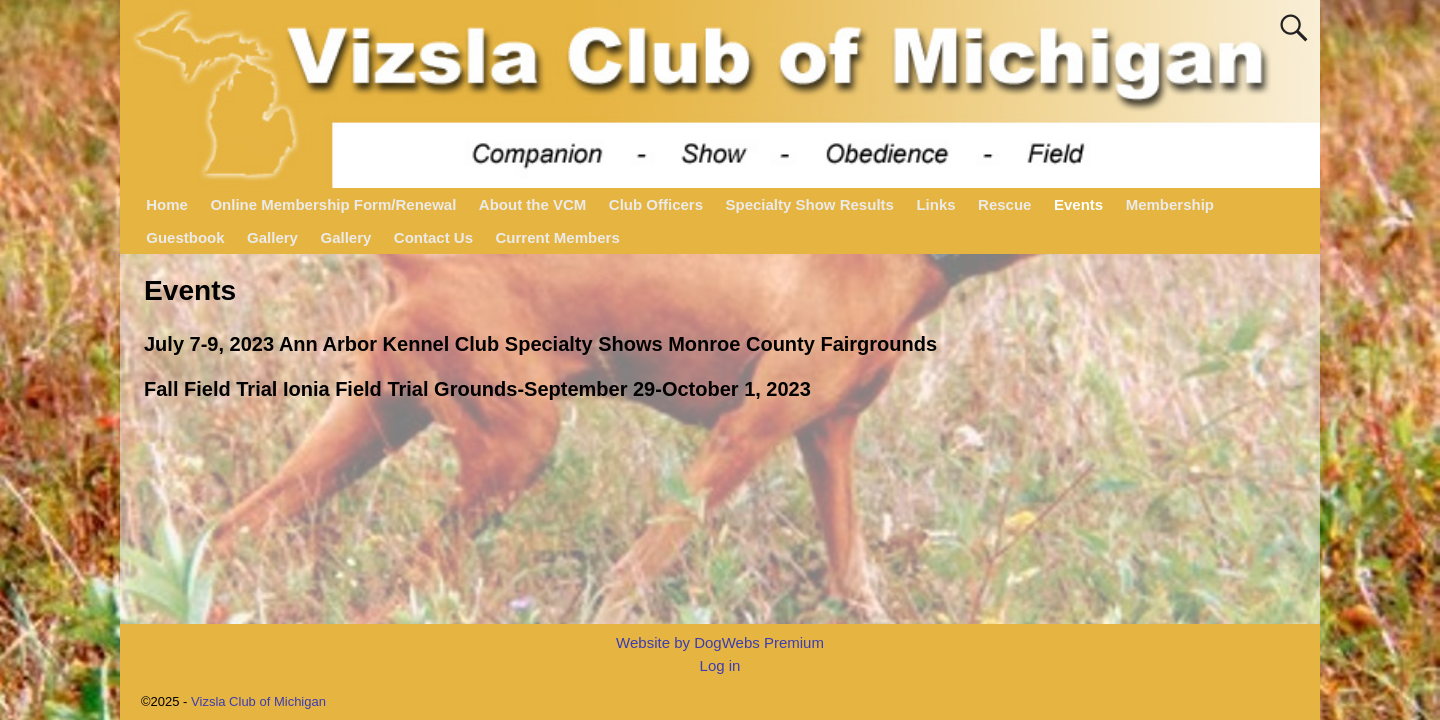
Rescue (1004, 204)
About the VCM (532, 204)
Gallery (272, 237)
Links (935, 204)
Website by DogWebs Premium (720, 642)
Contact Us (433, 237)
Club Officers (656, 204)
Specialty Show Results (810, 204)
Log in (720, 665)
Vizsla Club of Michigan (258, 701)
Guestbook (185, 237)
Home (167, 204)
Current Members (558, 237)
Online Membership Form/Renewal (333, 204)
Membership (1170, 204)
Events (1078, 204)
